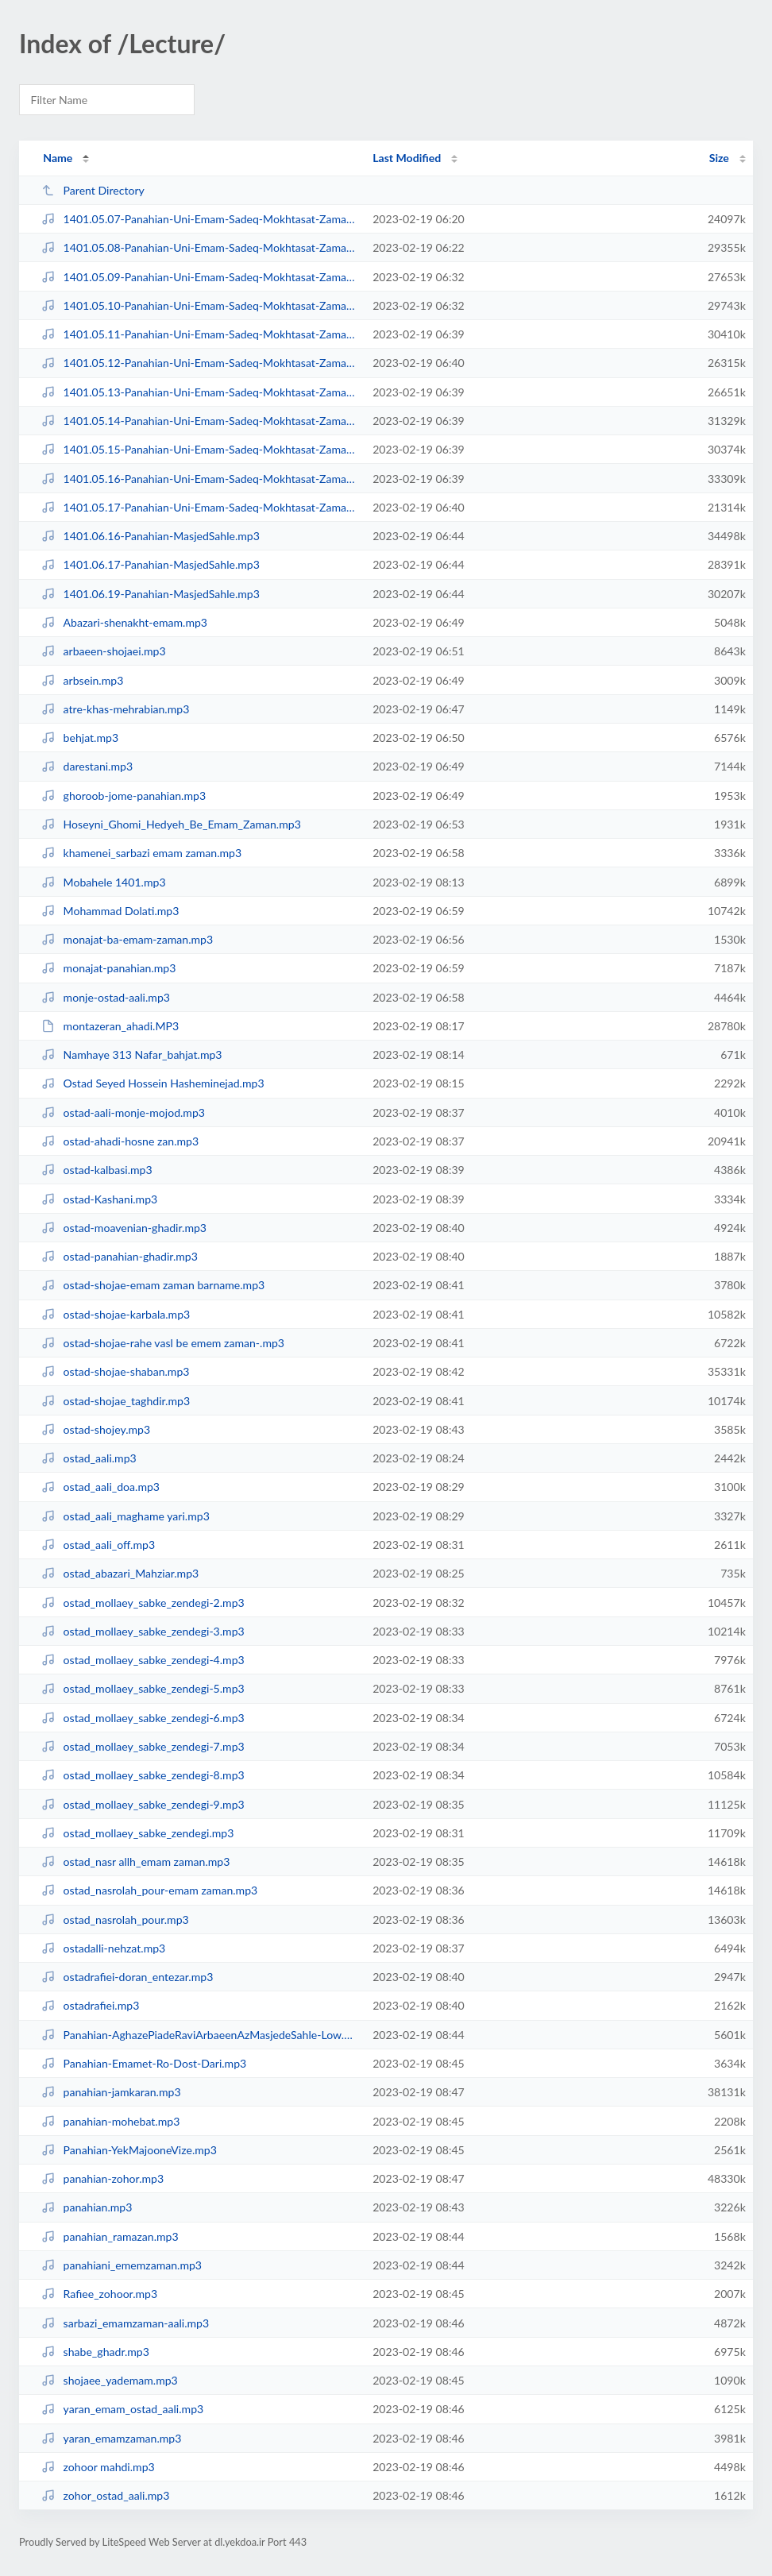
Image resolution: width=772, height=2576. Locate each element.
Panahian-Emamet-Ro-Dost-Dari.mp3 (143, 2063)
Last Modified (406, 157)
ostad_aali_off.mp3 (98, 1544)
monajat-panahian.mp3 (108, 968)
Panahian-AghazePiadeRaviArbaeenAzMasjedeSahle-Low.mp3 (199, 2034)
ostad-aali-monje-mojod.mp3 (123, 1112)
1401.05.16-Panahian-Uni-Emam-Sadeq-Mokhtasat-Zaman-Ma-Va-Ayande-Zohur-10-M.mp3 (199, 478)
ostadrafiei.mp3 (90, 2005)
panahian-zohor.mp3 (102, 2178)
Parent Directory (93, 190)
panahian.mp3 (86, 2207)
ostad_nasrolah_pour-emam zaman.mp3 (149, 1890)
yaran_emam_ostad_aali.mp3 (122, 2409)
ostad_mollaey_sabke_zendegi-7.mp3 (143, 1746)
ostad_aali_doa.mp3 (100, 1486)
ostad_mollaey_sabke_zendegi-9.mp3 (143, 1804)
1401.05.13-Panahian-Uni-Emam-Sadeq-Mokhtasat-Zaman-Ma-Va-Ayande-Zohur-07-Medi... (199, 392)
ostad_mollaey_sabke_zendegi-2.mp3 (143, 1602)
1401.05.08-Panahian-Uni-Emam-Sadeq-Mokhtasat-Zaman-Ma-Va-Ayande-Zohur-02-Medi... (199, 247)
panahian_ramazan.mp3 (110, 2236)
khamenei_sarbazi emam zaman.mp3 (141, 852)
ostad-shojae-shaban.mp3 (115, 1371)
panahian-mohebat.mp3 (110, 2121)
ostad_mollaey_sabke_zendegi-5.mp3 (143, 1688)
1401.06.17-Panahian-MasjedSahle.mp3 (150, 564)
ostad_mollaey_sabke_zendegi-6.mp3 (143, 1717)
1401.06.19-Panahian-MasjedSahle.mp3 (150, 594)
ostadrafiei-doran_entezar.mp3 (127, 1976)
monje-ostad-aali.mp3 (105, 997)
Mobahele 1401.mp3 (103, 882)
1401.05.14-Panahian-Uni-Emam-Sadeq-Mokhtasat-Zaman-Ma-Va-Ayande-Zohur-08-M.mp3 (199, 420)
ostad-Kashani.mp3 (99, 1199)
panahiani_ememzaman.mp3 (121, 2265)
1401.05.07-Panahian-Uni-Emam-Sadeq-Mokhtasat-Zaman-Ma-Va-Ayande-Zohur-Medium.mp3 (199, 219)
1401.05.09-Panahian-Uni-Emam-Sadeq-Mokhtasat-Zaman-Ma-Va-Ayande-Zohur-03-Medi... (199, 277)
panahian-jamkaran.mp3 (110, 2092)
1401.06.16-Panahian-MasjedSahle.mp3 (150, 536)
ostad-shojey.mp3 (95, 1429)
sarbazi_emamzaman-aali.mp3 (125, 2323)
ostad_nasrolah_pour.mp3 (115, 1919)
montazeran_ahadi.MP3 (110, 1026)
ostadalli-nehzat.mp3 (103, 1948)
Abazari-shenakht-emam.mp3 (124, 622)
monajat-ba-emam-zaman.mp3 (127, 939)
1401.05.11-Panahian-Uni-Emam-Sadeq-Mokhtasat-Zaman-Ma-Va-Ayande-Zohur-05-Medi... (199, 334)
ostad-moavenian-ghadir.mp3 (124, 1227)
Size (719, 157)
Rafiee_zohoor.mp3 (99, 2293)
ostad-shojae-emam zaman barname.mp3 (152, 1285)
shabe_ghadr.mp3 (95, 2351)
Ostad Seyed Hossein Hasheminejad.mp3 (152, 1083)
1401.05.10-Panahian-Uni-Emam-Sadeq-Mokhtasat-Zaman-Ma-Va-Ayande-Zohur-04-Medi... (199, 305)
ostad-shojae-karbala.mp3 (115, 1314)
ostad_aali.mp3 (89, 1458)
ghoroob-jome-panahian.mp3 (123, 795)
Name (57, 157)
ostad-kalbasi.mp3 (96, 1169)
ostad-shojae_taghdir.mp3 (115, 1401)
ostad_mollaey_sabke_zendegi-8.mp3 (143, 1775)
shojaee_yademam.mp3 (109, 2380)
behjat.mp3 (79, 737)
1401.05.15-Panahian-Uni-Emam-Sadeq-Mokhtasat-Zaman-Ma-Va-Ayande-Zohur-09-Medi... (199, 449)
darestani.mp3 (87, 766)
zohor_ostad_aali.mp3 (105, 2495)
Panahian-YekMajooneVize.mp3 (129, 2150)
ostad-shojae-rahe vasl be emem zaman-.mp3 (162, 1343)
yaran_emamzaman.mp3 (111, 2438)
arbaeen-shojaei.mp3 (103, 651)
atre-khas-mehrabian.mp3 (115, 709)
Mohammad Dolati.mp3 (110, 910)
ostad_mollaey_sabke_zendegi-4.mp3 (143, 1659)
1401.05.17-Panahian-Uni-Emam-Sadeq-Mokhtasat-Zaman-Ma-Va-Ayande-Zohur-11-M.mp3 (199, 507)
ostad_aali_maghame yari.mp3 (125, 1516)
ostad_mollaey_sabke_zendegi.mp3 (137, 1833)
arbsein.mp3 (82, 680)
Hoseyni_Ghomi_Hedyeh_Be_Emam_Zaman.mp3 (171, 824)
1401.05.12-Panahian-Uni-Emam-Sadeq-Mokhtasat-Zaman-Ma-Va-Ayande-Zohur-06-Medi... (199, 362)
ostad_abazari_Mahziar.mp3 (120, 1573)
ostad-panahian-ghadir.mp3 (119, 1256)
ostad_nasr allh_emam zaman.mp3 (135, 1861)
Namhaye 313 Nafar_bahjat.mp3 (131, 1054)
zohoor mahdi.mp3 (98, 2467)
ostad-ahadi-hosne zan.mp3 (120, 1141)
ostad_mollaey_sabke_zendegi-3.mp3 (143, 1631)
